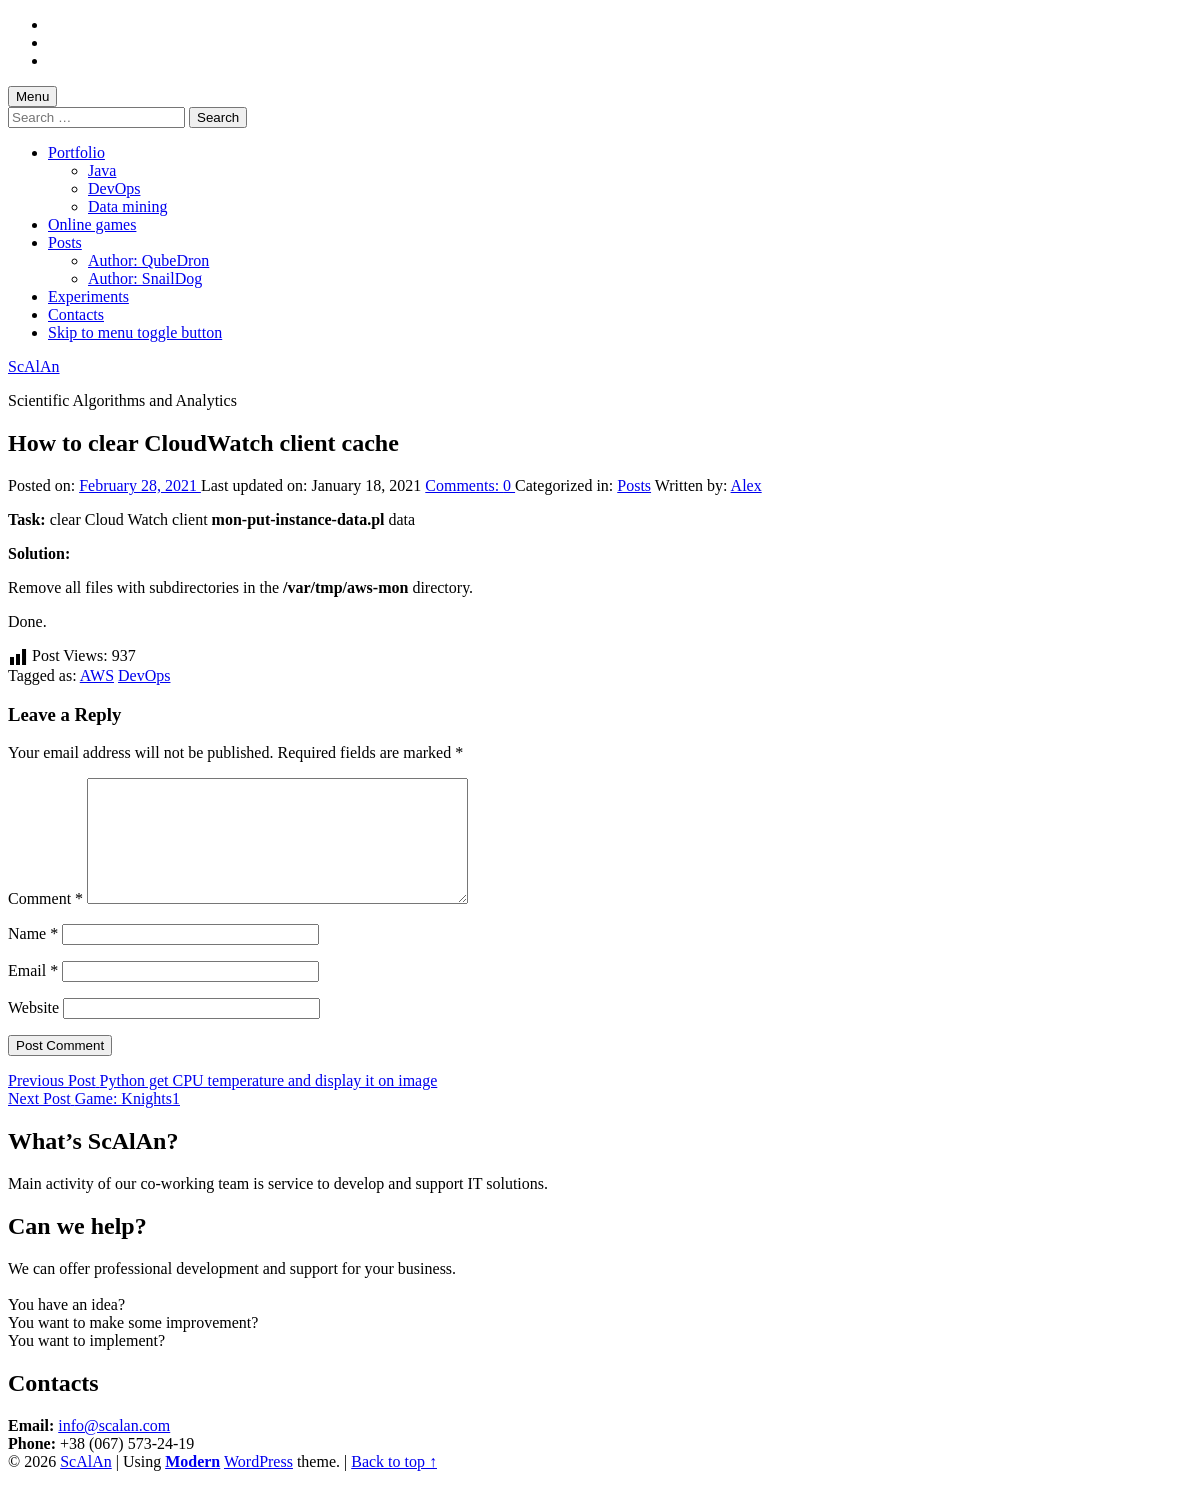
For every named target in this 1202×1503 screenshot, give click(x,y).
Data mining (128, 206)
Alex (746, 485)
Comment (45, 922)
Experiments (88, 296)
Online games (92, 224)
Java (102, 170)
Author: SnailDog (145, 278)
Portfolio (76, 152)
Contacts (76, 314)
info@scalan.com (114, 1449)
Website (33, 1031)
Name (33, 957)
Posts (65, 242)
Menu (32, 96)
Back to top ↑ (394, 1485)
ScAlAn (34, 366)
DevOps (114, 188)
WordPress (258, 1485)
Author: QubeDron (148, 260)
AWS (97, 675)
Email (33, 994)
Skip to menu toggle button (135, 332)
